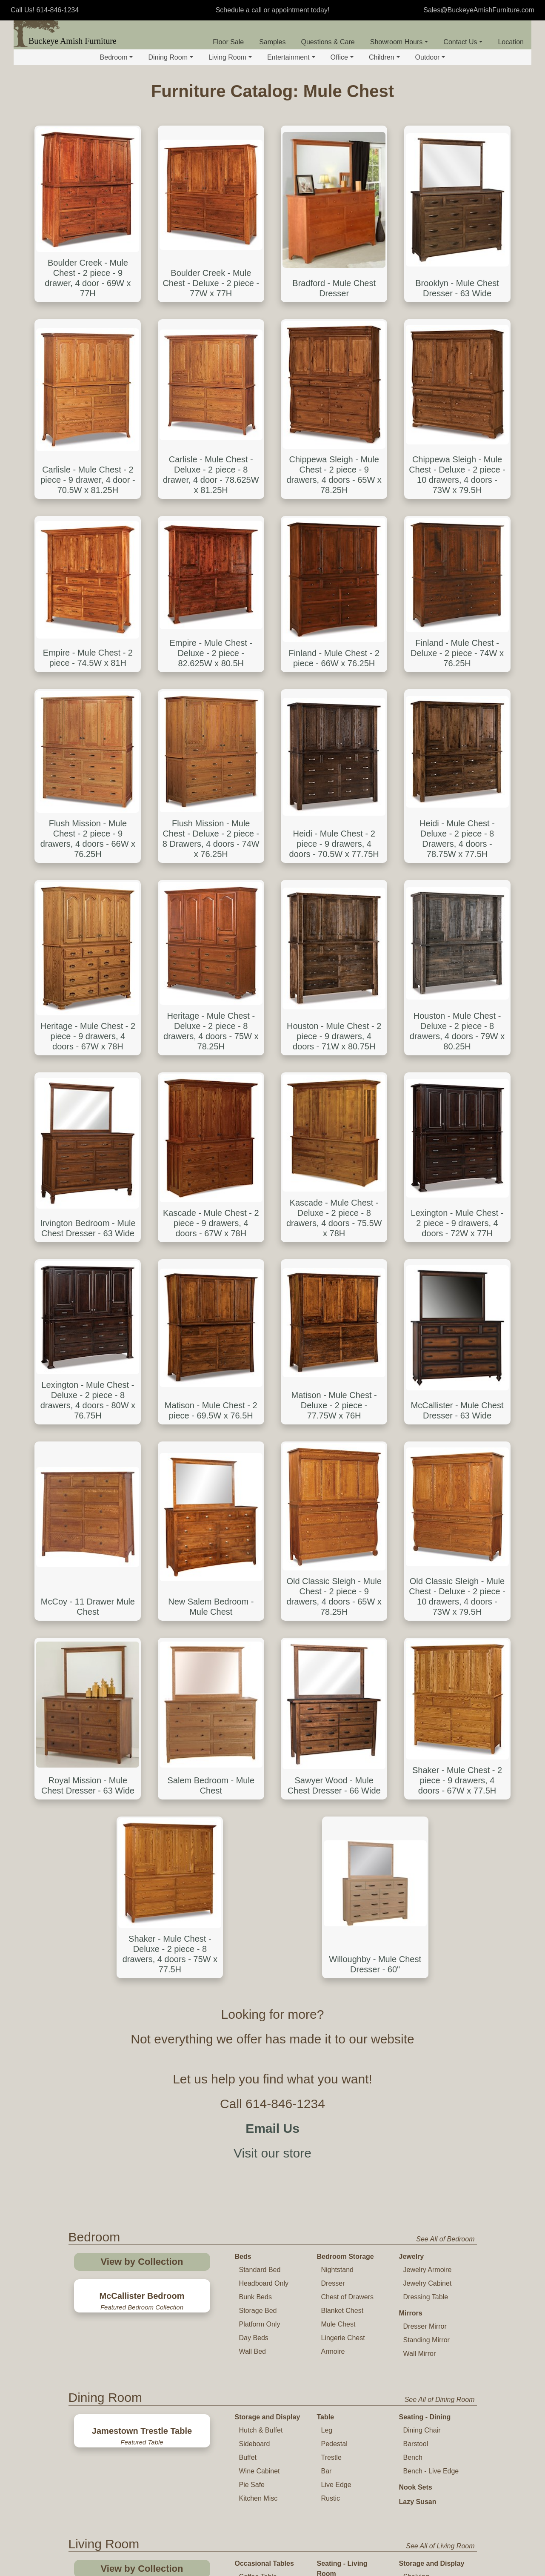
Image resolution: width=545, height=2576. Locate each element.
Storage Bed (258, 1805)
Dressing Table (425, 1792)
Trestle (331, 1952)
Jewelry (411, 1751)
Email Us (272, 1623)
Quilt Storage (423, 2099)
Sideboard (254, 1939)
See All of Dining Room (440, 1894)
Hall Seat (417, 2126)
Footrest (333, 2150)
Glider (330, 2122)
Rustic (330, 1993)
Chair (329, 2095)
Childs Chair (257, 2526)
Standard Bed (260, 1764)
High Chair (255, 2553)
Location (511, 42)
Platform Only (259, 1819)
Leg (327, 1925)
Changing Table (342, 2513)
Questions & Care (327, 42)
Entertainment (291, 57)
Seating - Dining (425, 1912)
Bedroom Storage (345, 1751)
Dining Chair (422, 1925)
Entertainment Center (340, 2232)
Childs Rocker (260, 2539)
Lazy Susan (418, 1996)
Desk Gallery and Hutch (265, 2379)
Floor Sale (228, 42)
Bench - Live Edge (431, 1966)
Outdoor (430, 57)
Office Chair (339, 2360)
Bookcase (418, 2333)
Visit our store (272, 1648)
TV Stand (249, 2227)
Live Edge (336, 1979)
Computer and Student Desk (260, 2430)
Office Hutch (422, 2374)
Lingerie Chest (343, 1833)
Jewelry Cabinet (427, 1778)
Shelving (416, 2071)
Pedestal (334, 1939)
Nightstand (337, 1764)
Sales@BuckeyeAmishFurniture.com (478, 10)
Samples (272, 42)
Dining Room (170, 57)
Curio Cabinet (424, 2085)
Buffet (248, 1952)
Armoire (333, 1846)
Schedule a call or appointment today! (273, 10)
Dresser (333, 1778)
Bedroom (116, 57)
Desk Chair (338, 2333)
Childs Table (257, 2512)
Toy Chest (333, 2528)
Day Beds (253, 1833)
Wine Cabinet (259, 1966)
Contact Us (462, 42)
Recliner (333, 2109)
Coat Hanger (422, 2112)
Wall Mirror (419, 1848)
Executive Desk (262, 2347)
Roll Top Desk (260, 2360)
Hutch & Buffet (261, 1925)
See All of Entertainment (438, 2209)
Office (342, 57)
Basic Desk (256, 2333)
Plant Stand (256, 2126)
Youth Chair (256, 2566)
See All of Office (450, 2303)
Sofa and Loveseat (349, 2082)
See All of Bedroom (445, 1734)
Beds (243, 1751)
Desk (243, 2320)
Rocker (332, 2136)
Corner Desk (258, 2398)
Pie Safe (252, 1979)
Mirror (409, 2142)
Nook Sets (415, 1982)
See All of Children (447, 2481)
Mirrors (410, 1808)
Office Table (336, 2377)
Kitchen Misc (258, 1993)
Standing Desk (261, 2412)
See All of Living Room (440, 2041)
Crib (324, 2499)
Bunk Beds (255, 1792)
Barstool (415, 1939)
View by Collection (142, 1756)
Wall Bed (252, 1846)
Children (384, 57)
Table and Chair (260, 2499)
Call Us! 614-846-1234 (45, 10)
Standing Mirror (426, 1835)
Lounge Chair (341, 2347)
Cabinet (415, 2388)
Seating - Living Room (342, 2063)
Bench (412, 1952)
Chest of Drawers (347, 1792)
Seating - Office (342, 2320)
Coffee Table (258, 2071)
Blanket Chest (342, 1805)
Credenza (418, 2360)
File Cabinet (421, 2347)
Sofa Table (255, 2099)
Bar (326, 1966)
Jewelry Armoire (427, 1764)
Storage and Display (267, 1912)
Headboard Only (264, 1778)
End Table (254, 2085)
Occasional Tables (264, 2058)
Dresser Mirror (425, 1821)
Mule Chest (338, 1819)
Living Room (230, 57)
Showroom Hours (399, 42)
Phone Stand (259, 2112)
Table (325, 1912)
